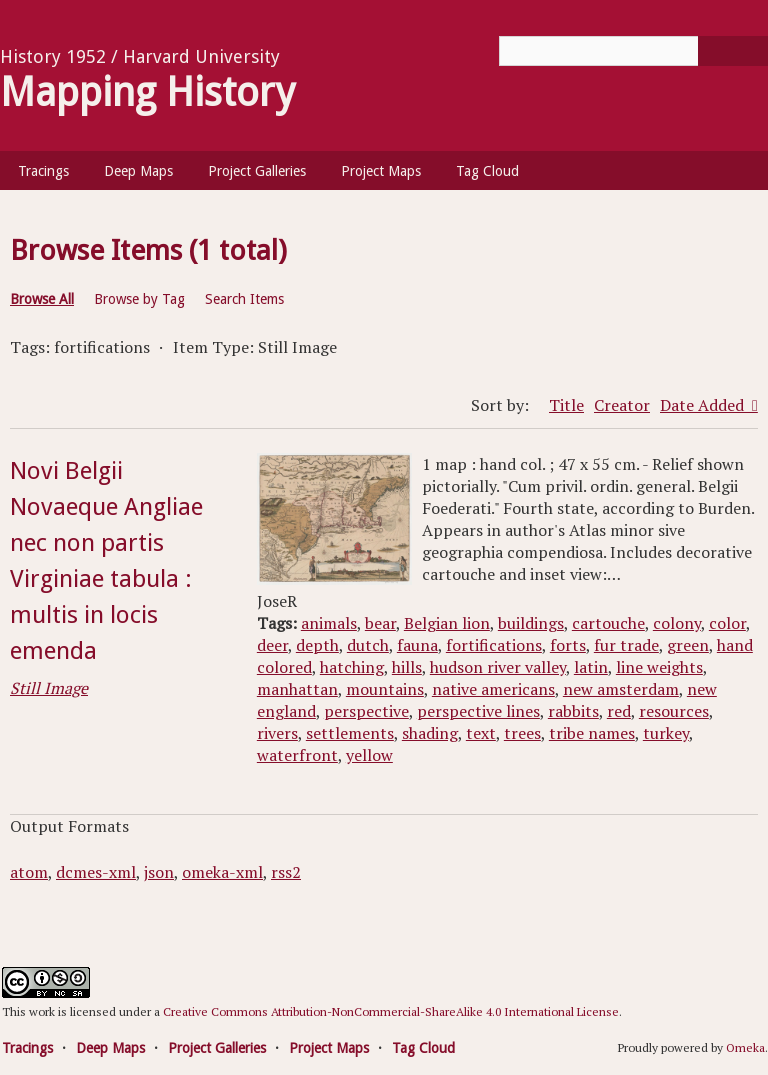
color (727, 623)
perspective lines (478, 711)
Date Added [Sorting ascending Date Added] (704, 405)
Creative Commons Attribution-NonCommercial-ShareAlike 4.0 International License (391, 1011)
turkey (666, 733)
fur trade (626, 645)
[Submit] (733, 51)
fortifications (494, 645)
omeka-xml (222, 872)
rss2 (286, 872)
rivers (277, 733)
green (688, 645)
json (159, 872)
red (619, 711)
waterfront (297, 755)
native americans (493, 689)
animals (329, 623)
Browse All (42, 299)
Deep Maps (138, 171)
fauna (417, 645)
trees (522, 733)
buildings (531, 623)
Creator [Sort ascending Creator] (622, 405)
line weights (659, 667)
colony (677, 623)
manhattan (297, 689)
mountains (385, 689)
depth (317, 645)
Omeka (745, 1047)
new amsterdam (621, 689)
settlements (350, 733)
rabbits (573, 711)
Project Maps (381, 171)
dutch (368, 645)
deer (272, 645)
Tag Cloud (487, 171)
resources (674, 711)
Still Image (49, 688)
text (481, 733)
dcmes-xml (96, 872)
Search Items (244, 299)
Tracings (43, 171)
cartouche (608, 623)
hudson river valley (498, 667)
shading (430, 733)
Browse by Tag (139, 299)
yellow (369, 755)
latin (591, 667)
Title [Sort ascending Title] (566, 405)
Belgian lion (447, 623)
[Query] (633, 51)
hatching (352, 667)
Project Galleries (257, 171)
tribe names (592, 733)
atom (29, 872)
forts (568, 645)
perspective (366, 711)
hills (407, 667)
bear (380, 623)
